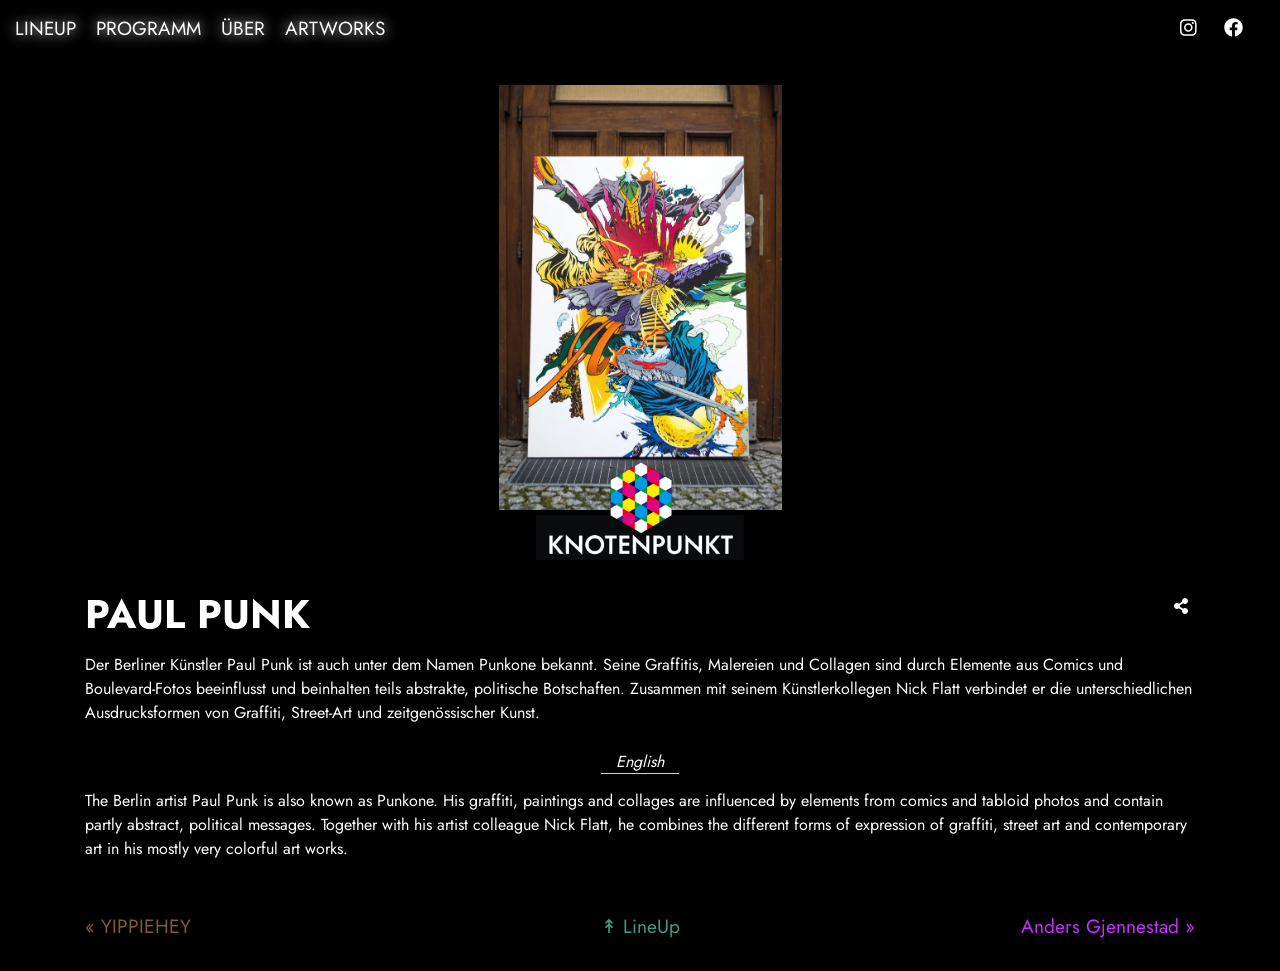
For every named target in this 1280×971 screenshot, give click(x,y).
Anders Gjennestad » (1108, 926)
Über (243, 28)
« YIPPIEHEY (138, 926)
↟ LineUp (640, 926)
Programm (148, 28)
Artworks (335, 28)
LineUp (45, 28)
